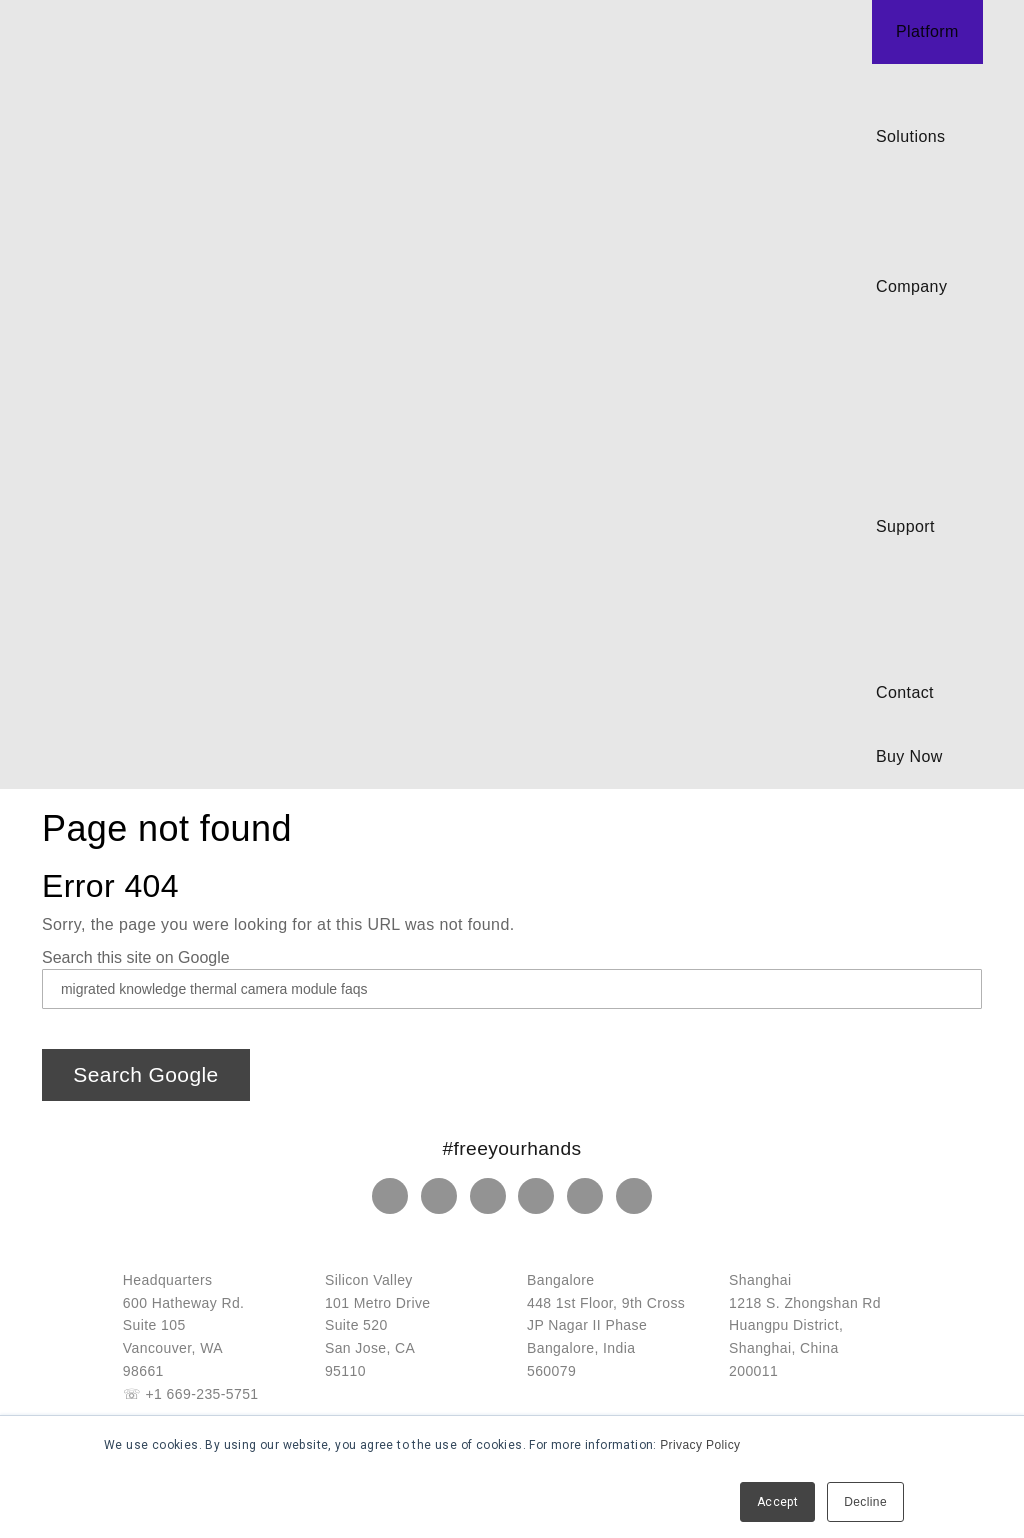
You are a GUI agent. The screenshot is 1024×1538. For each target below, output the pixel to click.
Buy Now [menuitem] (909, 756)
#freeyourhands (512, 1148)
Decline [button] (865, 1502)
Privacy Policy (700, 1445)
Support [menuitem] (905, 526)
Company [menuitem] (911, 286)
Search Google (145, 1074)
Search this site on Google (136, 957)
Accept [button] (777, 1502)
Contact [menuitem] (905, 692)
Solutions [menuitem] (910, 136)
